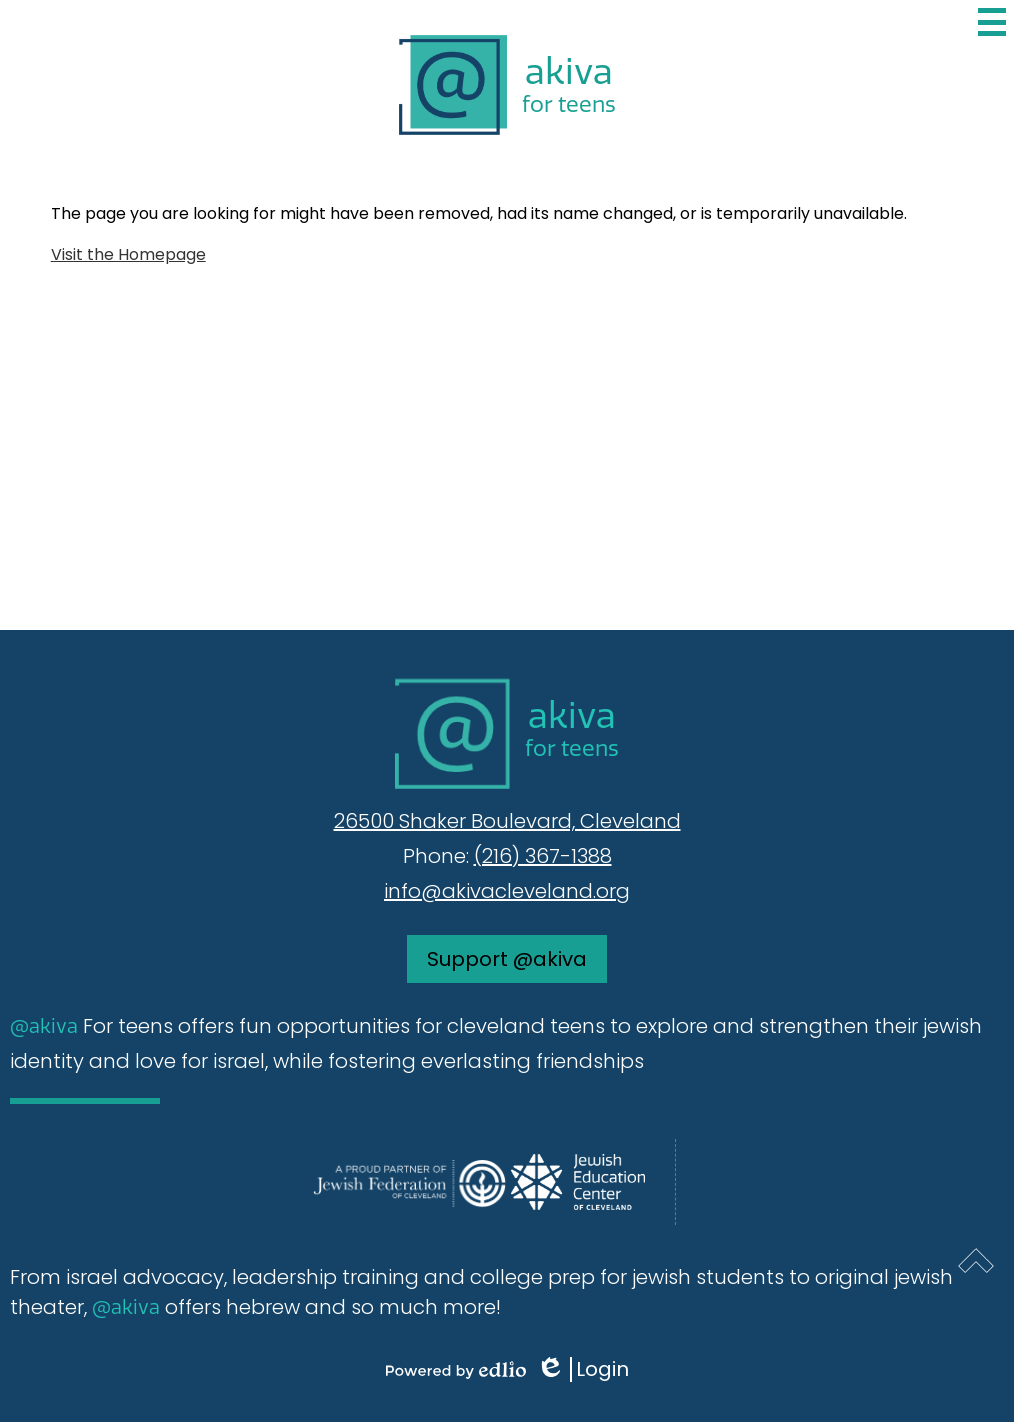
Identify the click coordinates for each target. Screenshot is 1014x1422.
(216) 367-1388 (543, 856)
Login (582, 1369)
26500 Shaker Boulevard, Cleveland (507, 821)
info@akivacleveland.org (507, 891)
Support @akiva (507, 959)
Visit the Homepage (128, 254)
